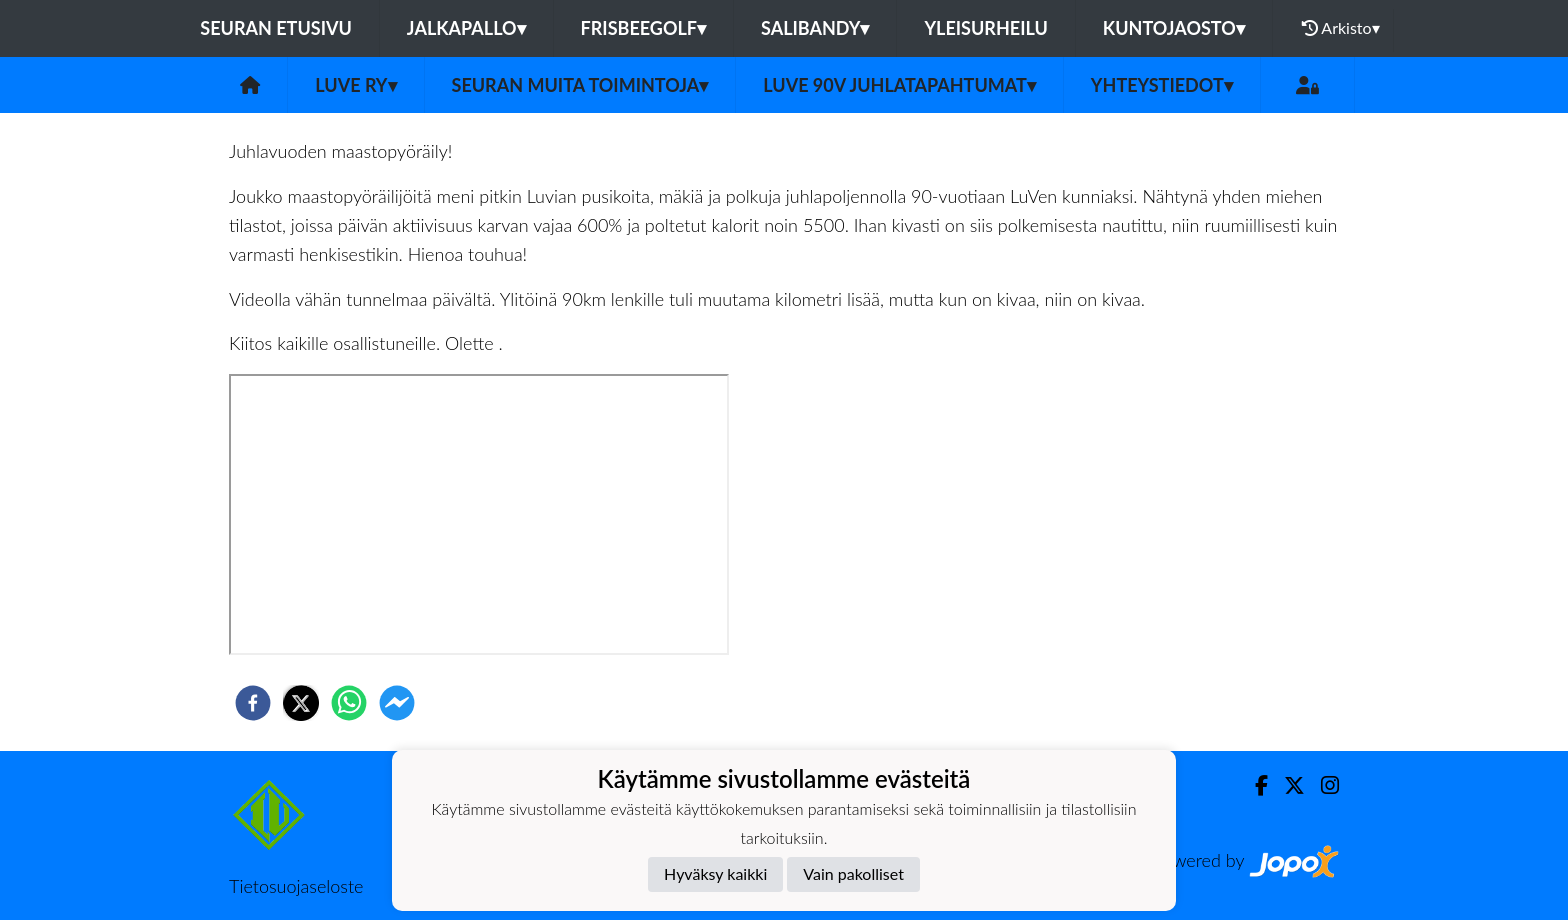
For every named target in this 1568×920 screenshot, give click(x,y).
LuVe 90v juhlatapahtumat (899, 85)
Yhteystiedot (1162, 85)
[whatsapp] (349, 703)
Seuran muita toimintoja (580, 85)
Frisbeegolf (643, 28)
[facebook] (253, 703)
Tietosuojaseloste (296, 886)
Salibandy (815, 28)
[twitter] (301, 703)
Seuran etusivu (276, 28)
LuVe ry (355, 85)
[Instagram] (1322, 785)
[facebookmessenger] (397, 703)
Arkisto (1341, 28)
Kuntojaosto (1174, 28)
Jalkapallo (466, 28)
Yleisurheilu (985, 28)
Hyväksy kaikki (715, 873)
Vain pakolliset (853, 873)
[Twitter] (1286, 785)
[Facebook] (1253, 785)
